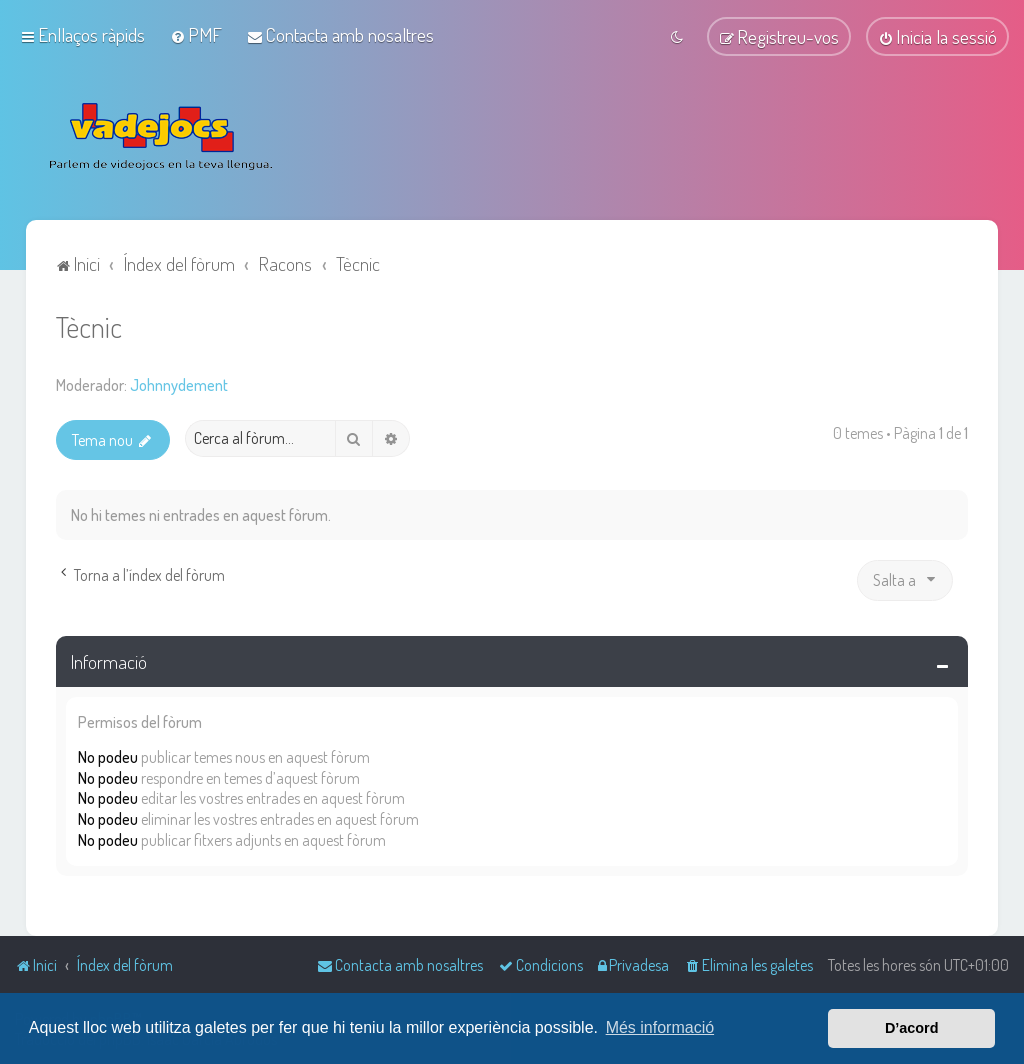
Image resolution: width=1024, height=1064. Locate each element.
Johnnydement (179, 383)
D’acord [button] (912, 1028)
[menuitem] (196, 34)
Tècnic (89, 324)
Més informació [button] (660, 1027)
